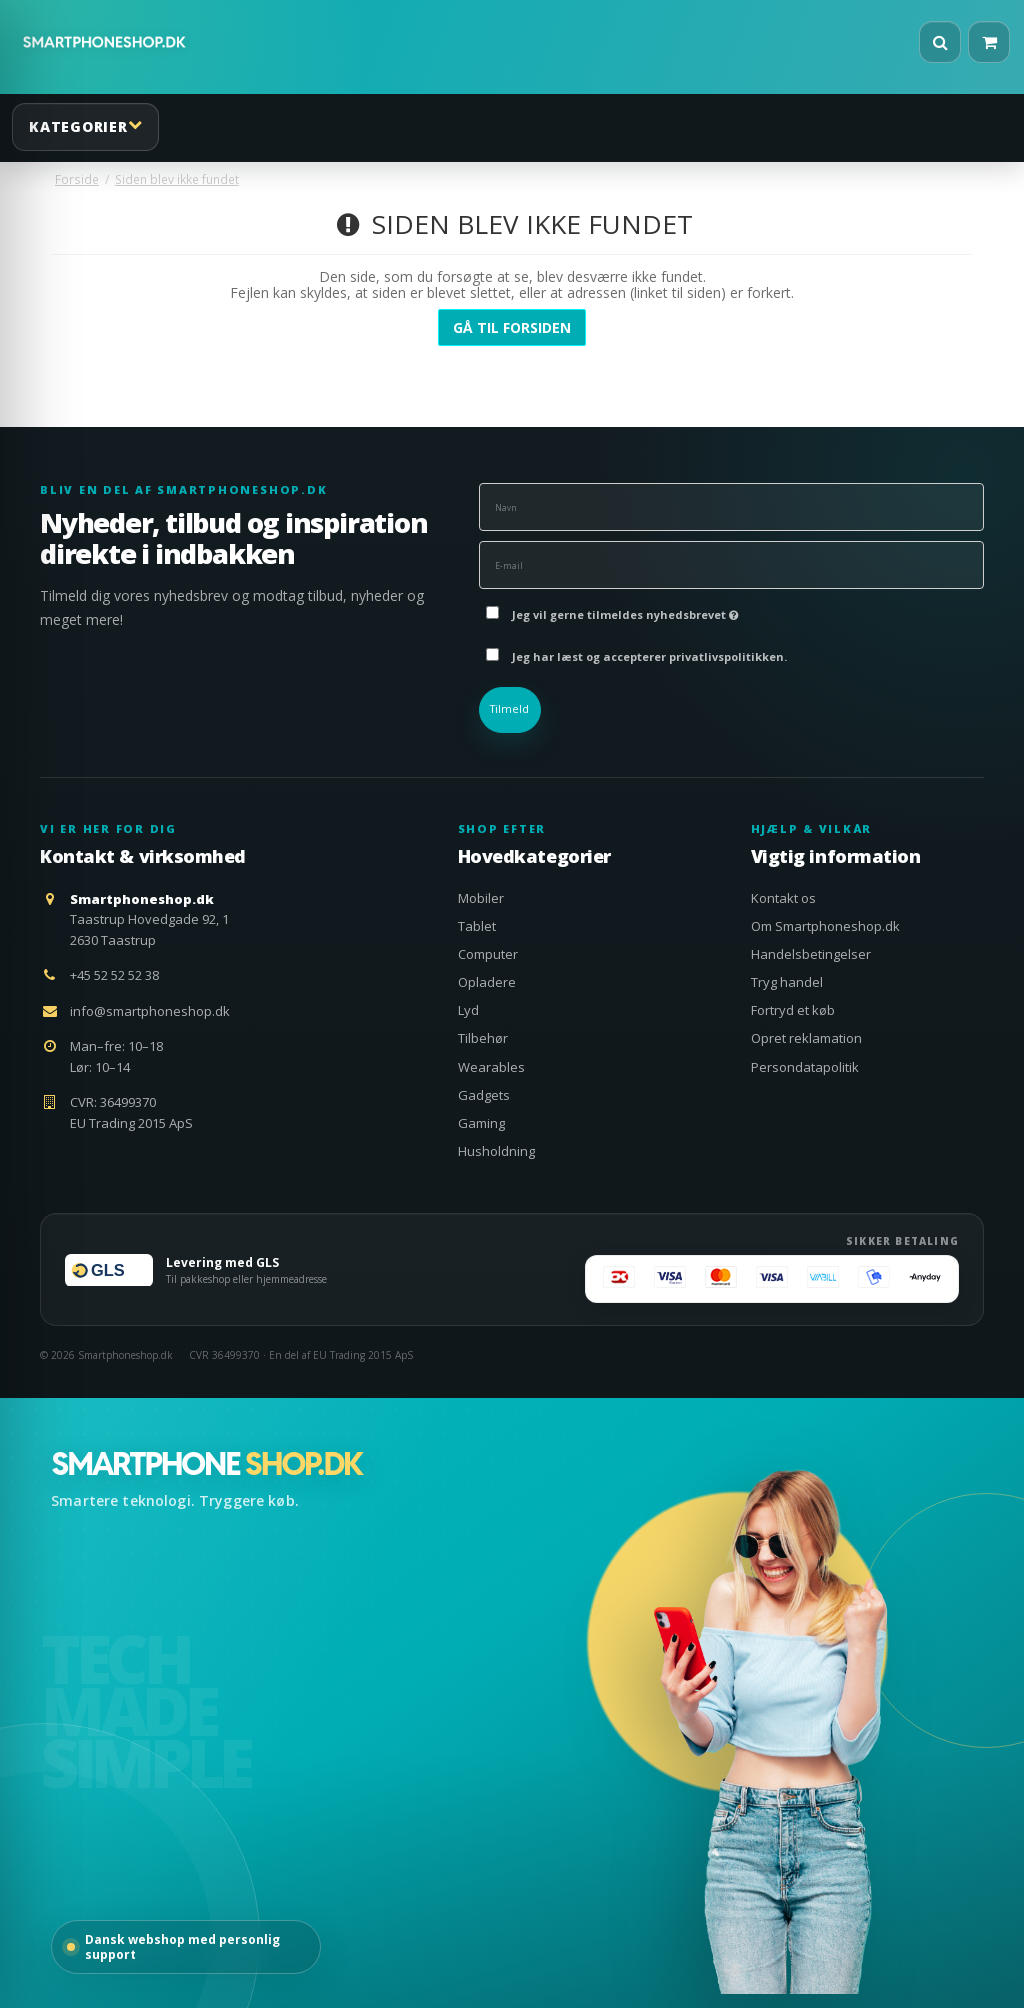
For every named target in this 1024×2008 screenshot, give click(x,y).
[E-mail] (731, 563)
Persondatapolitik (805, 1067)
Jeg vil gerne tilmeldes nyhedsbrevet (625, 610)
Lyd (468, 1010)
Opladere (487, 982)
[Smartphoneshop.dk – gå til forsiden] (206, 1464)
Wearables (491, 1067)
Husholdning (496, 1151)
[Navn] (731, 505)
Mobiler (481, 898)
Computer (488, 954)
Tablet (477, 926)
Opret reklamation (806, 1038)
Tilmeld (509, 709)
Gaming (481, 1123)
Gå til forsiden (512, 327)
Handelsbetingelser (811, 954)
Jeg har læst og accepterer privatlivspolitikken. (649, 656)
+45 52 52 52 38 (114, 975)
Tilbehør (483, 1038)
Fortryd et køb (793, 1010)
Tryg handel (787, 982)
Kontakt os (783, 898)
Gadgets (484, 1095)
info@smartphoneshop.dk (150, 1011)
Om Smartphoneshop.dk (825, 926)
